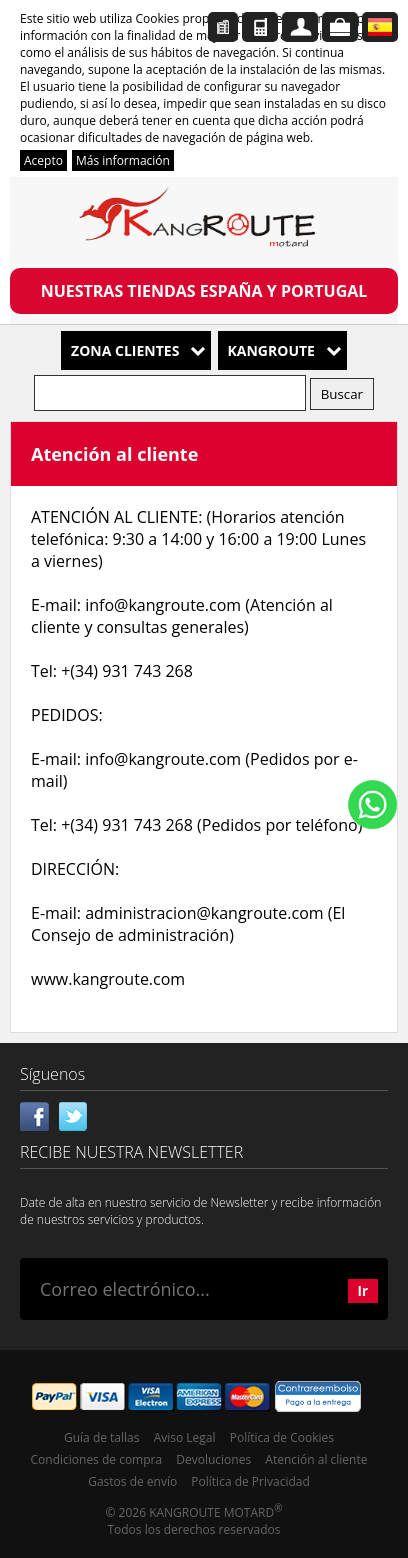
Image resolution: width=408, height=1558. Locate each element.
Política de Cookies (282, 1437)
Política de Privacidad (250, 1481)
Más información (123, 160)
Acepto (43, 160)
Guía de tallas (102, 1437)
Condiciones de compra (97, 1459)
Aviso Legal (185, 1437)
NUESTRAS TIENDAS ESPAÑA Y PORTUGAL (204, 291)
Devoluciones (213, 1459)
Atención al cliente (316, 1459)
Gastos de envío (132, 1481)
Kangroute (271, 350)
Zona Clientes (125, 350)
